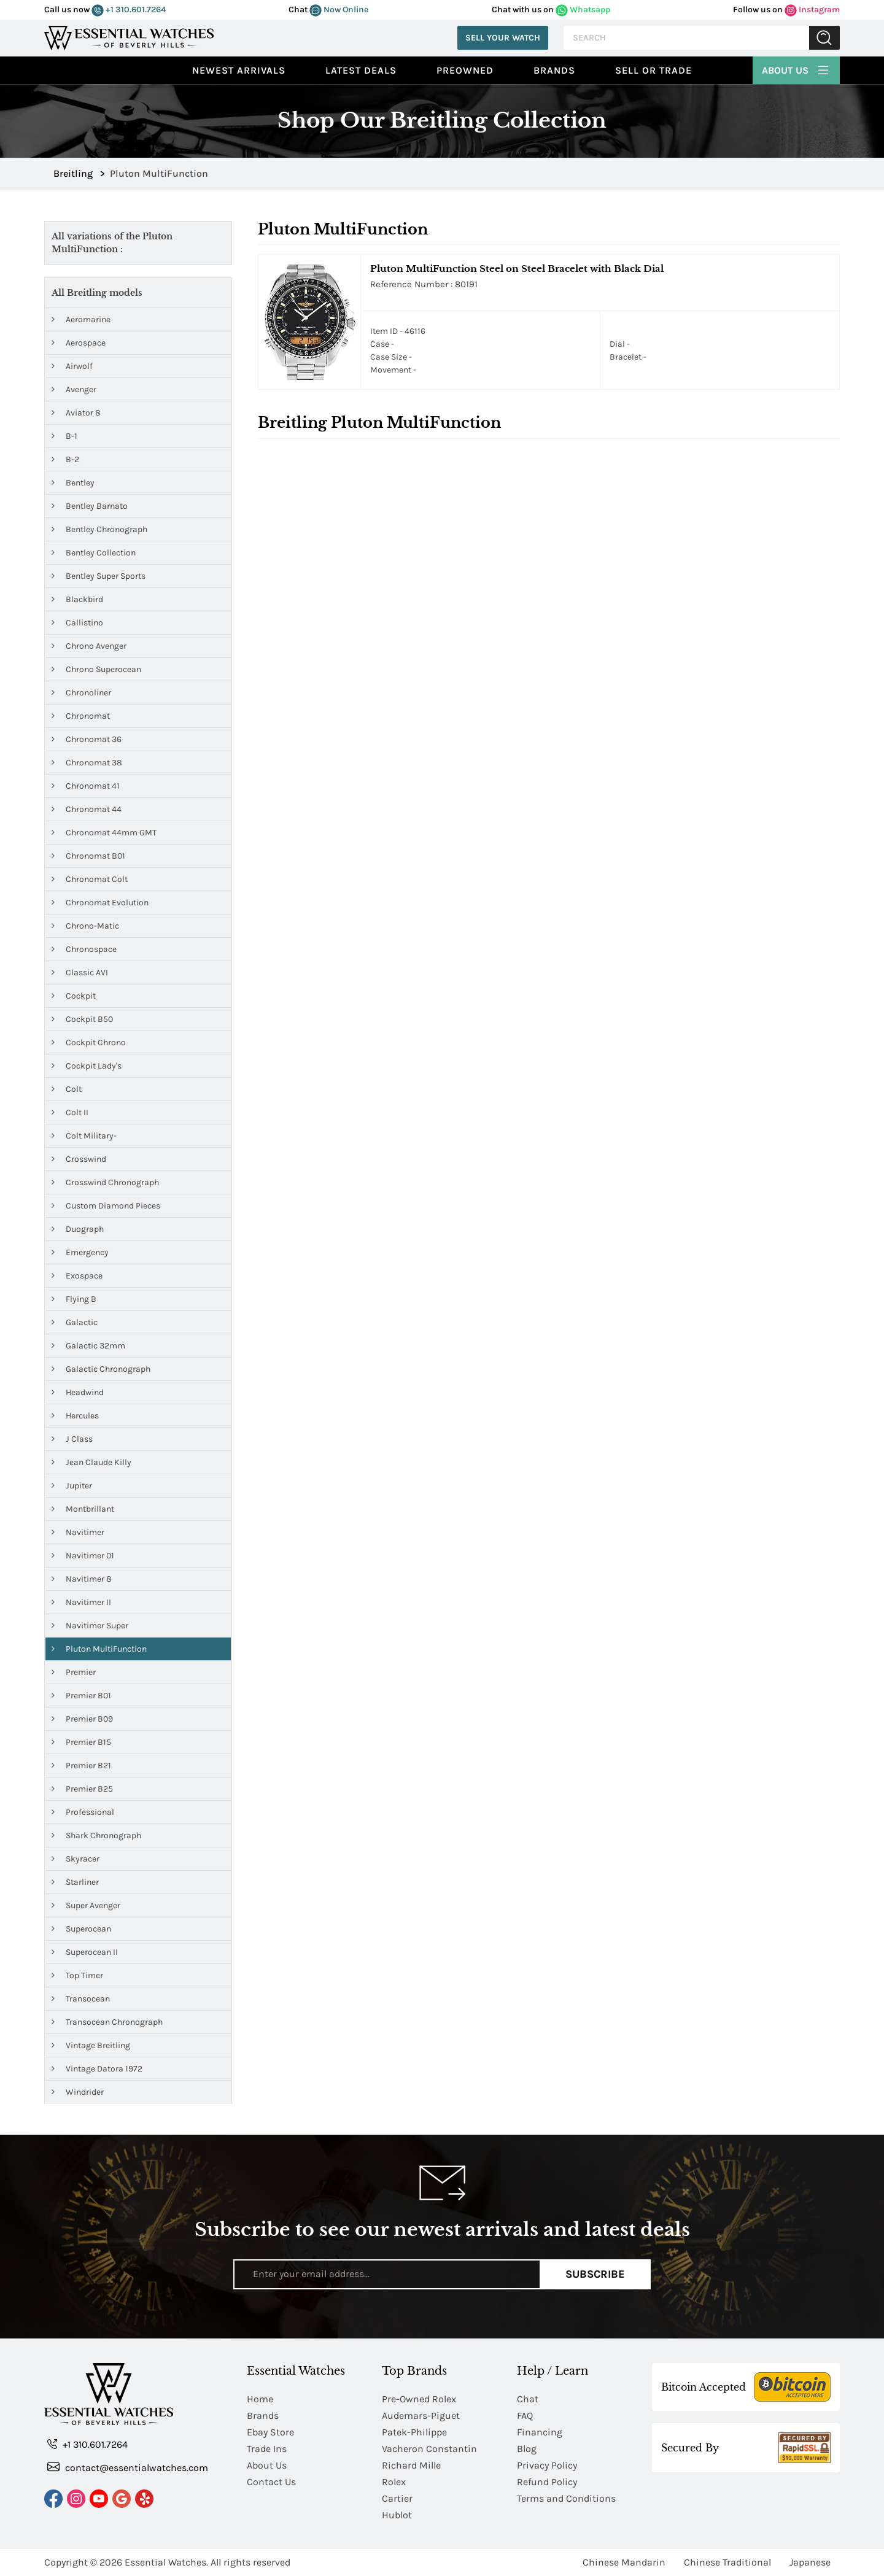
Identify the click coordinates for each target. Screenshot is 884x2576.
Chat (527, 2399)
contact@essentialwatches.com (127, 2467)
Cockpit (74, 996)
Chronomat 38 (87, 762)
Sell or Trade (653, 70)
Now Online (338, 9)
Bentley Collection (94, 552)
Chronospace (84, 949)
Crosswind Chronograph (105, 1182)
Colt (67, 1089)
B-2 (65, 459)
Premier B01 (81, 1695)
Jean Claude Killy (91, 1462)
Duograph (78, 1229)
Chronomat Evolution (100, 902)
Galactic (75, 1322)
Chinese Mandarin (624, 2562)
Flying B (74, 1299)
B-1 (64, 436)
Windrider (78, 2092)
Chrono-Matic (85, 926)
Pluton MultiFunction (99, 1649)
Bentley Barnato (90, 506)
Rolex (394, 2482)
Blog (527, 2448)
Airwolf (72, 366)
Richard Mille (411, 2465)
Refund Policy (547, 2482)
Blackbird (77, 599)
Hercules (75, 1415)
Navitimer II (81, 1602)
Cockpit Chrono (89, 1042)
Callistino (77, 622)
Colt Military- (84, 1136)
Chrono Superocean (96, 669)
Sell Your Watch (502, 38)
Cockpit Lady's (87, 1066)
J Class (72, 1439)
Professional (83, 1812)
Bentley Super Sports (98, 576)
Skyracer (75, 1859)
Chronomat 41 (86, 786)
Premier (74, 1672)
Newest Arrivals (238, 70)
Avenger (74, 389)
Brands (554, 70)
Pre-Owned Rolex (419, 2399)
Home (260, 2399)
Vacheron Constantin (429, 2448)
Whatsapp (583, 9)
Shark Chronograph (96, 1835)
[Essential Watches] (129, 36)
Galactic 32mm (88, 1345)
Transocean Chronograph (107, 2022)
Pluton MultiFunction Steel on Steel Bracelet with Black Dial (517, 268)
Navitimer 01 (83, 1555)
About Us (796, 68)
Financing (539, 2432)
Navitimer (78, 1532)
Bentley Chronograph (99, 529)
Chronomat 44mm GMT (104, 832)
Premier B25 (82, 1789)
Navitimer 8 (82, 1579)
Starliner (75, 1882)
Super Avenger (86, 1905)
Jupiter (72, 1485)
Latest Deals (361, 70)
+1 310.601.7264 (128, 9)
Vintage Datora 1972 (97, 2069)
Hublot (397, 2515)
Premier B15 (81, 1742)
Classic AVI (80, 972)
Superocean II (85, 1952)
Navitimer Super (90, 1625)
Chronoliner (81, 692)
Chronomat (81, 716)
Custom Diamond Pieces (106, 1206)
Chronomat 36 (87, 739)
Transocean (81, 1999)
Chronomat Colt (90, 879)
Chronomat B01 (88, 856)
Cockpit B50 (82, 1019)
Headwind (78, 1392)
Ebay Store (270, 2432)
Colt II (70, 1112)
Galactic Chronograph (101, 1369)
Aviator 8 (76, 413)
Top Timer (77, 1975)
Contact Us (271, 2482)
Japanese (810, 2562)
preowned (465, 70)
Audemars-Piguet (421, 2415)
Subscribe (595, 2274)
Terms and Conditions (566, 2498)
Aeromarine (81, 319)
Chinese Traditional (727, 2562)
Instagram (812, 9)
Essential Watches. (166, 2562)
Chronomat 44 (87, 809)
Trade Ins (267, 2448)
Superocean (81, 1929)
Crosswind (79, 1159)
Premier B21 (81, 1765)
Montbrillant (83, 1509)
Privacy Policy (547, 2465)
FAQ (525, 2415)
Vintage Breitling (91, 2045)
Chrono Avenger (89, 646)
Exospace (77, 1276)
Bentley (73, 483)
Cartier (397, 2498)
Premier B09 (82, 1719)
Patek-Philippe (414, 2432)
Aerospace (79, 343)
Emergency (80, 1252)
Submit (824, 38)
